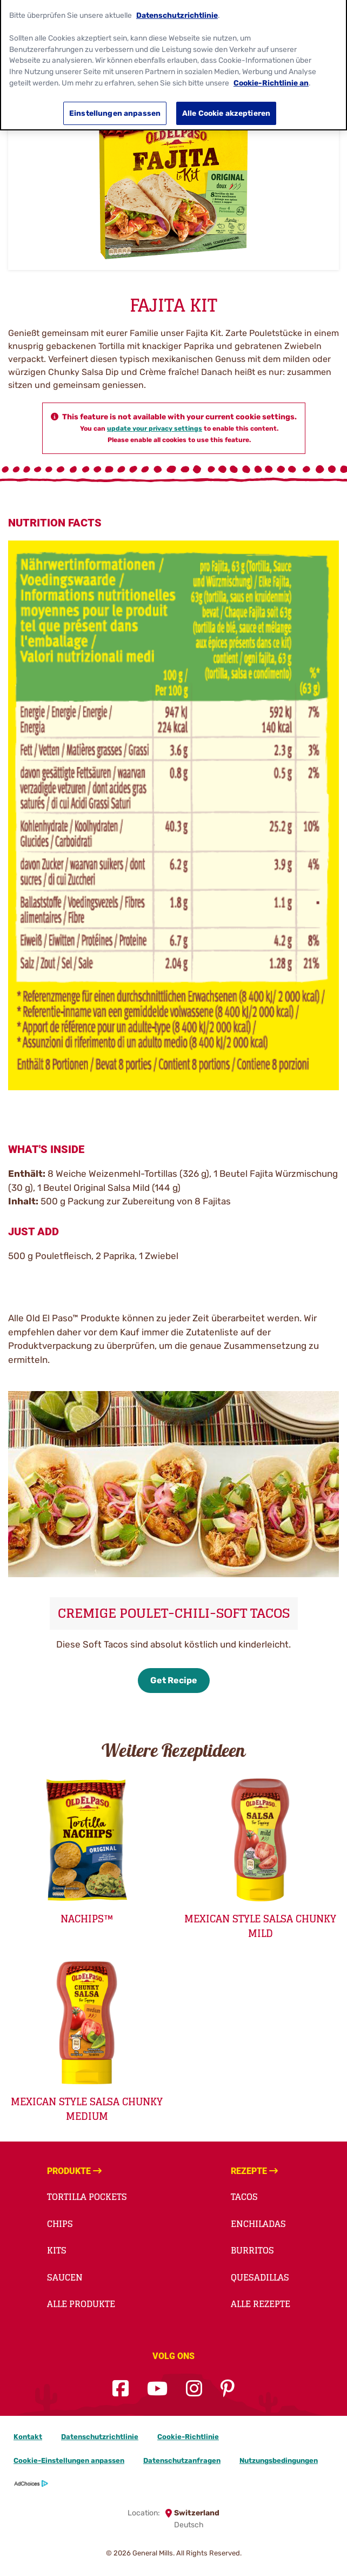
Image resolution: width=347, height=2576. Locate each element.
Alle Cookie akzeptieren (226, 105)
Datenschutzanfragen (182, 2460)
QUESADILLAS (260, 2277)
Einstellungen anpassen (115, 105)
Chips (60, 2223)
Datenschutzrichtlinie (99, 2437)
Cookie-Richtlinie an (271, 75)
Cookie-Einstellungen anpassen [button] (69, 2460)
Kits (56, 2250)
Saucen (65, 2277)
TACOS (244, 2196)
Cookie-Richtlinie (188, 2437)
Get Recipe (173, 1680)
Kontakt (28, 2437)
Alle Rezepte (260, 2303)
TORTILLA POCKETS (87, 2196)
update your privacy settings (154, 428)
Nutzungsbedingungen (278, 2460)
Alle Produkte (81, 2303)
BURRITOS (252, 2250)
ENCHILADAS (258, 2223)
